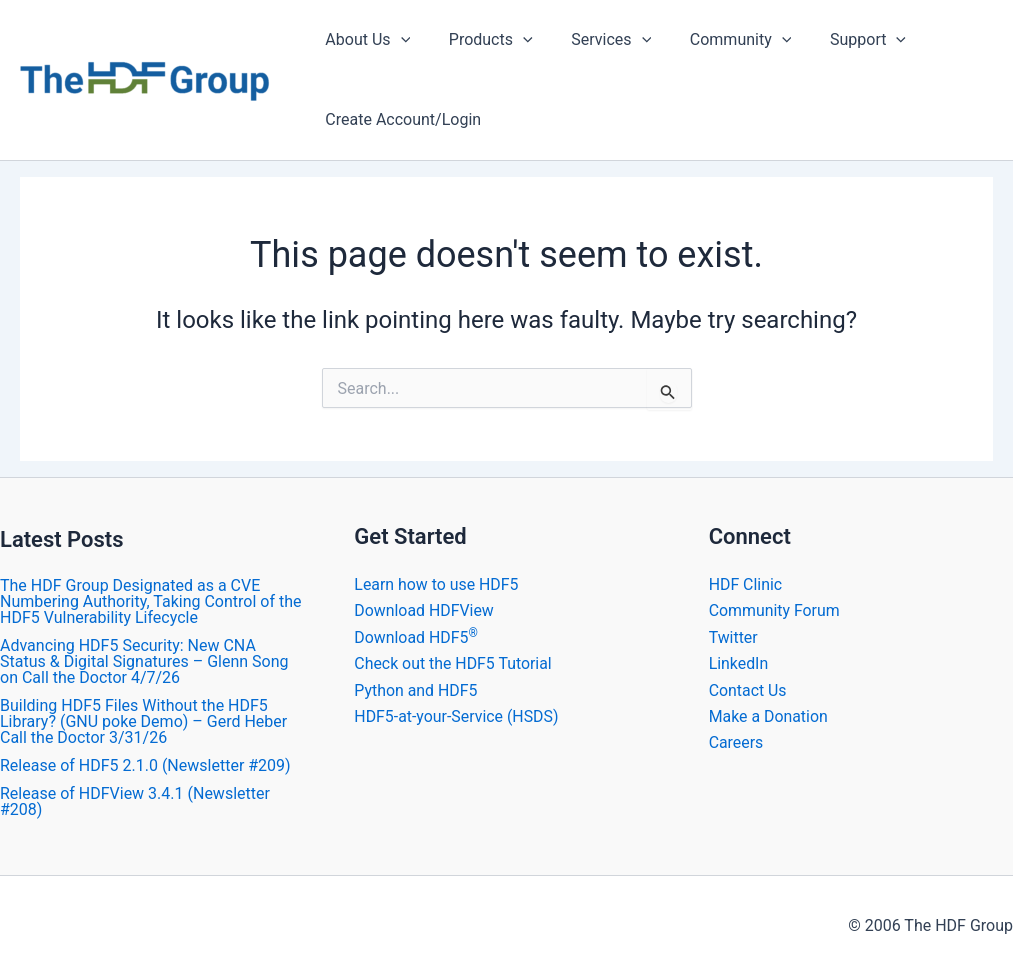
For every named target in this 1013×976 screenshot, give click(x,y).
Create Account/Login (400, 119)
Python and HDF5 (416, 690)
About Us (364, 40)
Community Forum (775, 610)
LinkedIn (739, 663)
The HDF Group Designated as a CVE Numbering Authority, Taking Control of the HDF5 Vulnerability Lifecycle (150, 601)
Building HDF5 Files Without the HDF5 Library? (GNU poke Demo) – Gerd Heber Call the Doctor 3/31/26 (143, 721)
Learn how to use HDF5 (436, 584)
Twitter (733, 637)
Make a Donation (769, 716)
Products (481, 40)
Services (595, 40)
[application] (397, 40)
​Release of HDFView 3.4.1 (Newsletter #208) (135, 801)
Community (718, 40)
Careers (736, 742)
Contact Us (748, 690)
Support (838, 40)
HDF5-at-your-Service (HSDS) (457, 716)
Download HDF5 (416, 637)
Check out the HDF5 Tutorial (453, 663)
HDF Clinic (746, 584)
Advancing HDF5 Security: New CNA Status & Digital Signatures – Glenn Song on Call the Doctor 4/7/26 (144, 661)
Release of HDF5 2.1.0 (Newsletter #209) (145, 765)
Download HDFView (424, 610)
